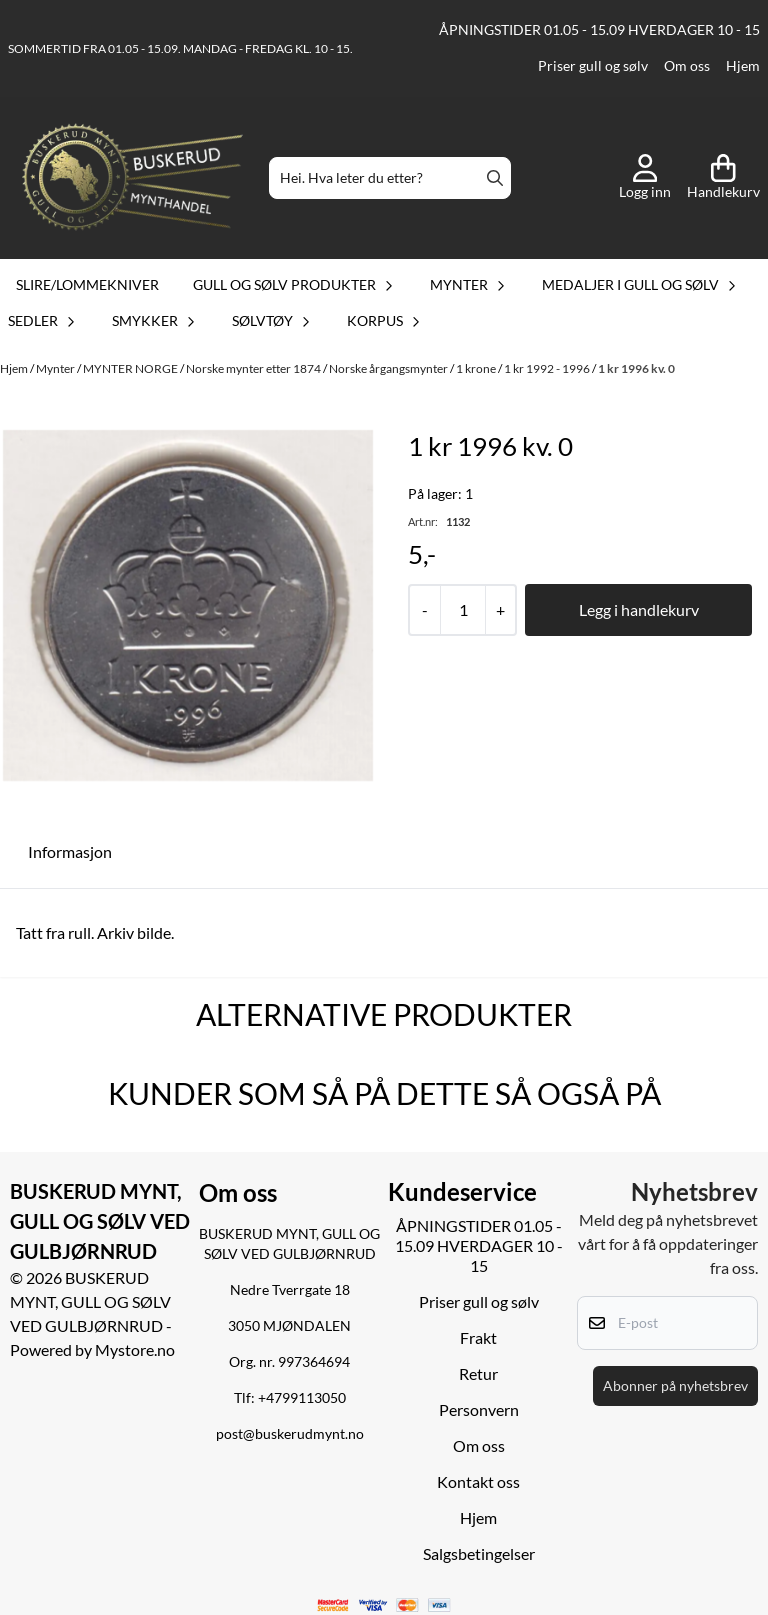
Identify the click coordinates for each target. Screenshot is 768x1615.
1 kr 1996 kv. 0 (636, 368)
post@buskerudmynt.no (290, 1434)
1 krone (477, 368)
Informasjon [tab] (70, 851)
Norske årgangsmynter (389, 368)
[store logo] (132, 178)
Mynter (56, 368)
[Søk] (389, 178)
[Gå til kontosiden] (645, 178)
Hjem (743, 66)
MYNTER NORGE (131, 368)
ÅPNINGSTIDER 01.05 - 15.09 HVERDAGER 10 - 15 (599, 30)
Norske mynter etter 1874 (254, 368)
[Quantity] (462, 610)
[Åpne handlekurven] (723, 178)
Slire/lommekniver (87, 284)
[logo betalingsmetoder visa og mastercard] (384, 1605)
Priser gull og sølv (593, 66)
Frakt (478, 1337)
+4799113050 (302, 1398)
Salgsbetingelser (479, 1553)
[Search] (495, 178)
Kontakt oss (478, 1481)
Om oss (687, 66)
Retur (478, 1373)
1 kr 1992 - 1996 (548, 368)
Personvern (479, 1409)
